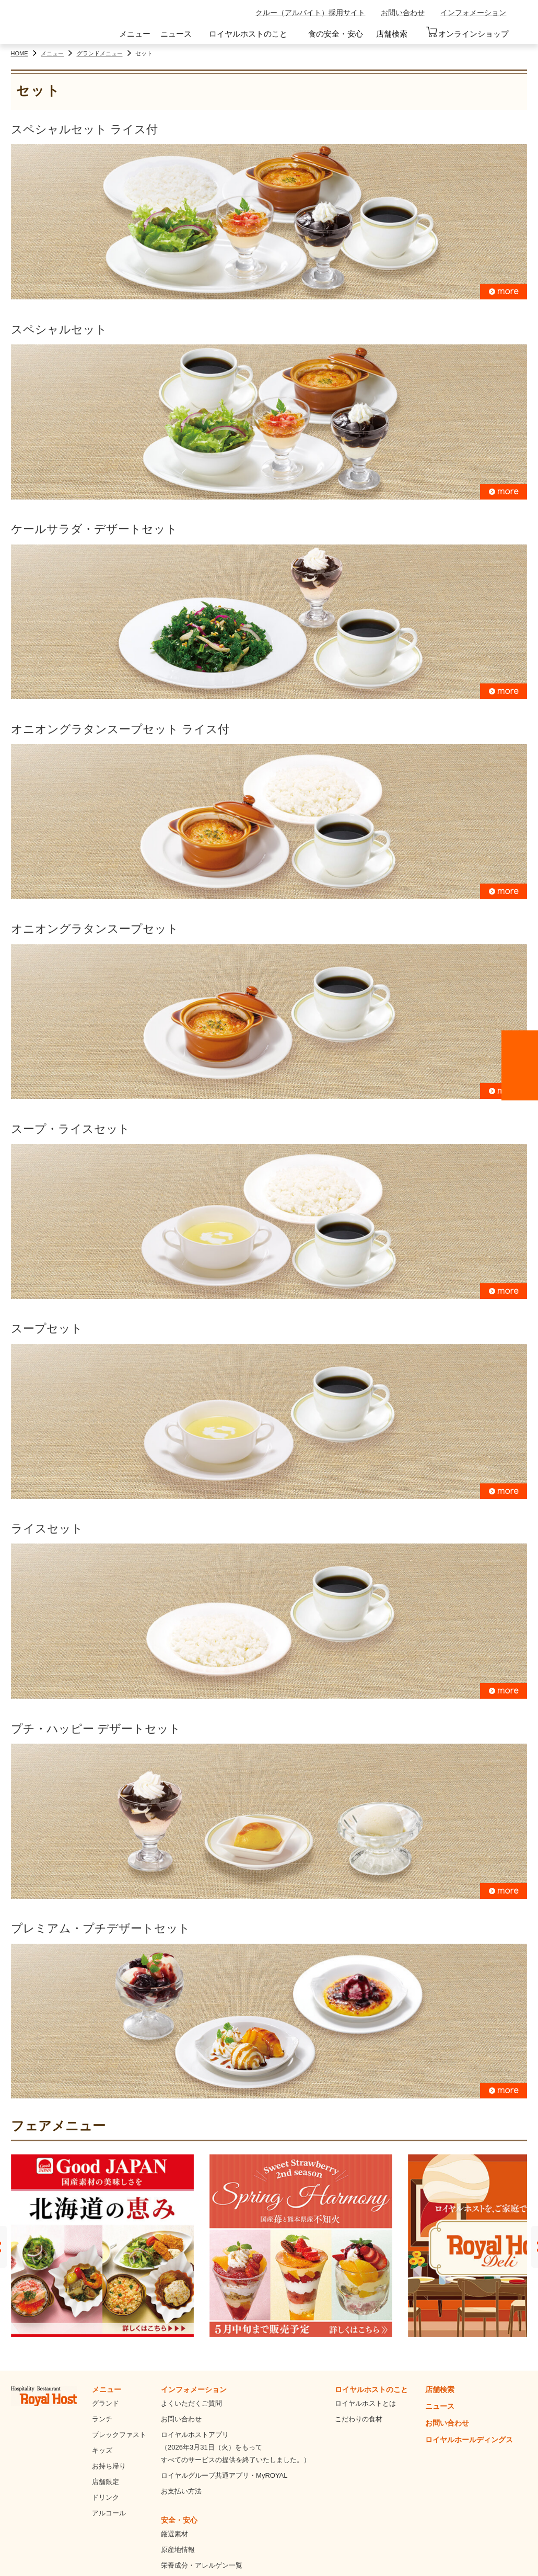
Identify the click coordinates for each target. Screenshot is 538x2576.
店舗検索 (391, 33)
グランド (105, 2403)
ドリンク (105, 2497)
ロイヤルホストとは (365, 2403)
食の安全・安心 (335, 33)
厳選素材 (174, 2534)
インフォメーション (473, 12)
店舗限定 (105, 2482)
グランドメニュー (100, 53)
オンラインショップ (467, 32)
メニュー (134, 33)
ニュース (176, 33)
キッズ (102, 2450)
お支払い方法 (181, 2491)
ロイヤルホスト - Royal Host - (57, 24)
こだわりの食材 (358, 2419)
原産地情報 (178, 2550)
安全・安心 (179, 2520)
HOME (19, 53)
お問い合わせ (403, 12)
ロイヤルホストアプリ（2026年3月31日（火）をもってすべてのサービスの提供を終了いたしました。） (235, 2447)
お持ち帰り (109, 2466)
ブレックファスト (119, 2435)
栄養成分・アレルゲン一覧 (201, 2565)
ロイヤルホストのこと (248, 33)
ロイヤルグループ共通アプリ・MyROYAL (224, 2475)
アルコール (109, 2513)
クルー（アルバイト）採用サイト (310, 12)
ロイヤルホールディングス (469, 2439)
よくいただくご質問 (191, 2403)
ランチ (102, 2419)
